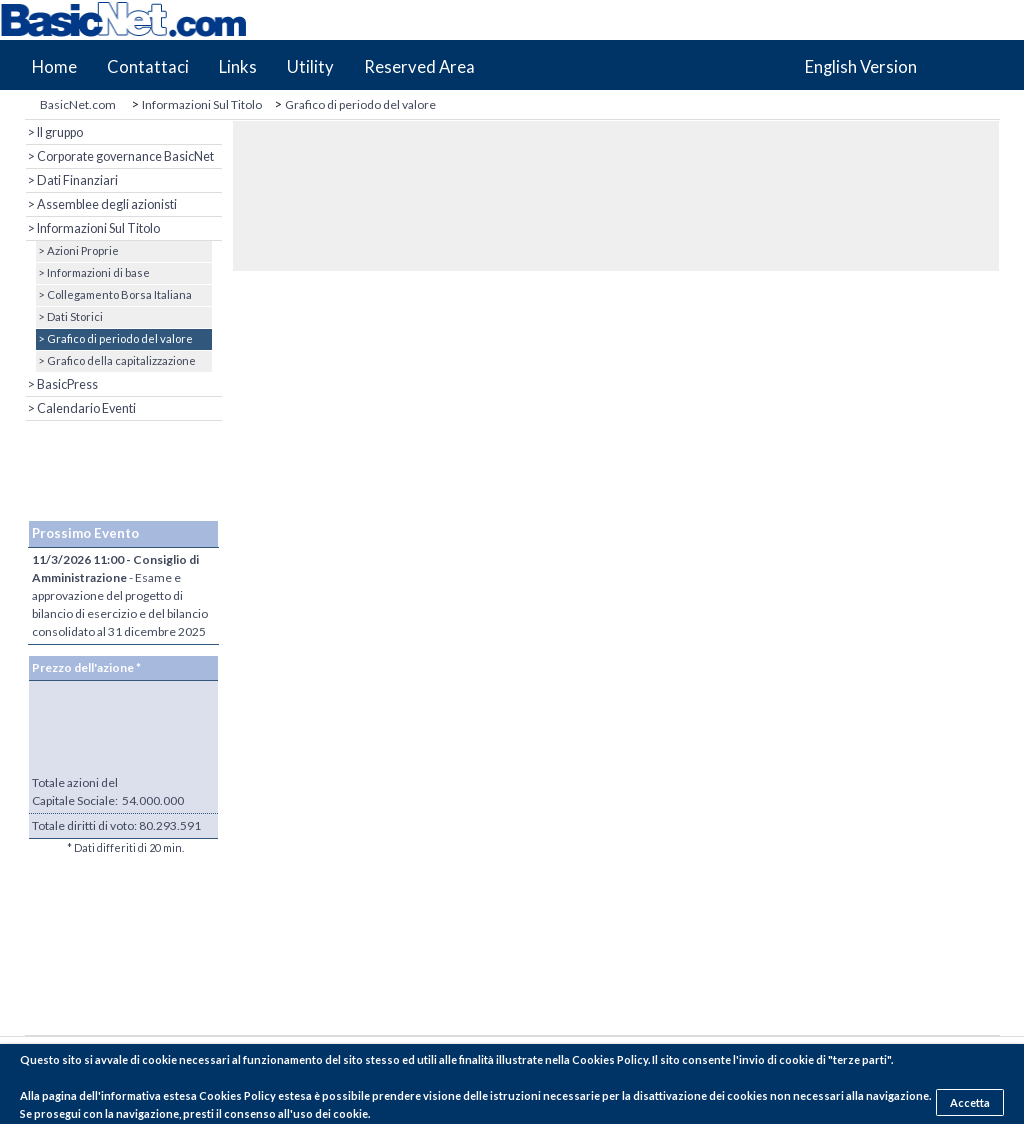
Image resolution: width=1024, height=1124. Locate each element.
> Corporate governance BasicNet (120, 156)
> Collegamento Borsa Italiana (114, 294)
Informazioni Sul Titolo (202, 104)
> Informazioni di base (93, 272)
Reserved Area (419, 67)
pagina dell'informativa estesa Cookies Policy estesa (177, 1095)
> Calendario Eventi (81, 408)
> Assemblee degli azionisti (101, 204)
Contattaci (148, 67)
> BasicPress (62, 384)
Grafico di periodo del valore (360, 104)
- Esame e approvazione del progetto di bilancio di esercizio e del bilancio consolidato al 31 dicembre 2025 (120, 595)
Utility (310, 67)
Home (54, 67)
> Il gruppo (54, 132)
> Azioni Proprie (77, 250)
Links (238, 67)
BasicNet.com (78, 104)
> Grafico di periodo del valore (114, 338)
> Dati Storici (69, 316)
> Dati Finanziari (72, 180)
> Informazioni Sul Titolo (93, 228)
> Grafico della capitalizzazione (116, 360)
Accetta (970, 1102)
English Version (861, 67)
